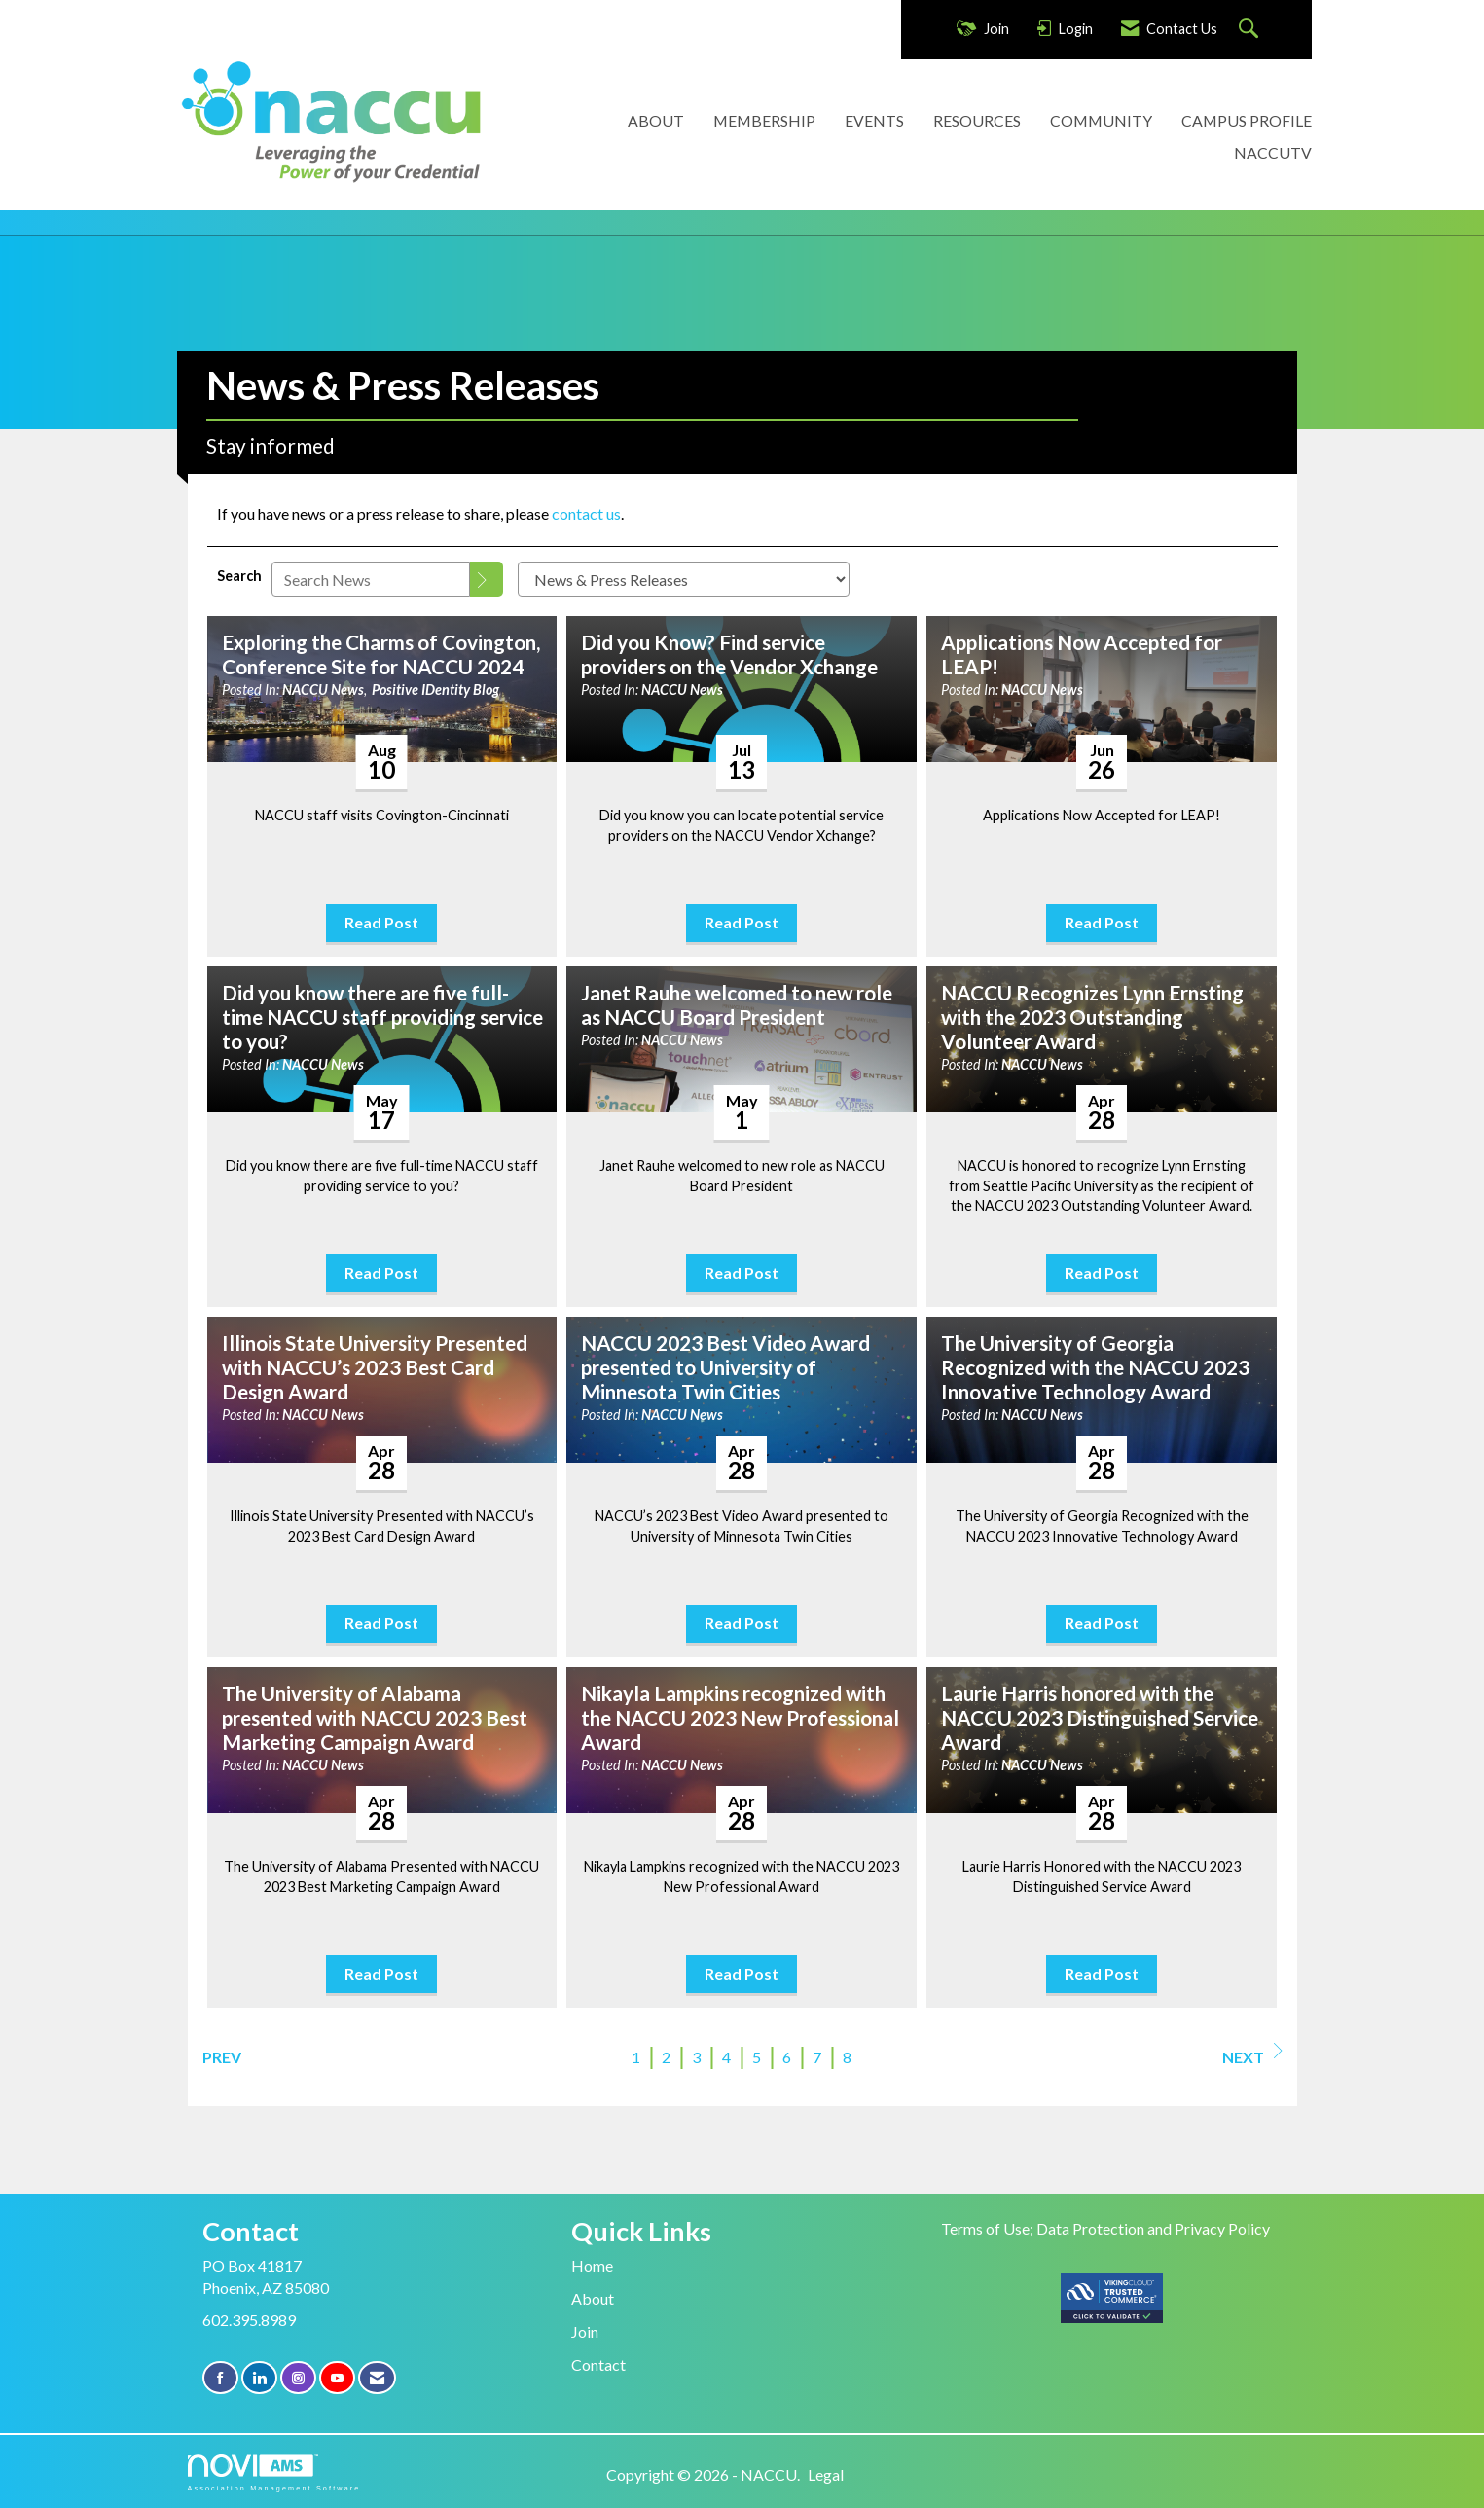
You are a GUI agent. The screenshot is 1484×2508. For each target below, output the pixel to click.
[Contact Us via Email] (377, 2378)
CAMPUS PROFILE (1246, 120)
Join (584, 2331)
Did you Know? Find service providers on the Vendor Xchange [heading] (729, 654)
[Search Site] (1251, 30)
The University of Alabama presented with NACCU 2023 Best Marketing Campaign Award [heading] (374, 1718)
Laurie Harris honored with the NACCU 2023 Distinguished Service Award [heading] (1099, 1718)
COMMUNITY (1101, 120)
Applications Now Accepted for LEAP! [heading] (1081, 654)
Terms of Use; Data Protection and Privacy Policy (1105, 2228)
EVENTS (874, 120)
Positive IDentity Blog (435, 689)
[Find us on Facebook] (220, 2378)
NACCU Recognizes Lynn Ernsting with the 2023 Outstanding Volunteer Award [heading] (1092, 1017)
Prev (221, 2057)
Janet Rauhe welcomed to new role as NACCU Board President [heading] (736, 1005)
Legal (826, 2474)
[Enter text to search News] (370, 579)
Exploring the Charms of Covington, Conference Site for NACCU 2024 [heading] (381, 654)
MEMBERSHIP (764, 120)
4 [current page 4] (726, 2057)
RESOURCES (977, 120)
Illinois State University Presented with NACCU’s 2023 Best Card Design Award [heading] (374, 1367)
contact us (586, 513)
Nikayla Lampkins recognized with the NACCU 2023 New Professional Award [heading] (740, 1718)
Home (592, 2265)
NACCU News (323, 689)
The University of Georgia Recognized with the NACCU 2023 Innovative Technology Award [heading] (1095, 1367)
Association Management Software (274, 2472)
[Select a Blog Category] (684, 579)
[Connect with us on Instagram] (298, 2378)
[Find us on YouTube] (337, 2378)
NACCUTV (1273, 152)
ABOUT (656, 120)
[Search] (486, 579)
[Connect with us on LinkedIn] (259, 2378)
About (592, 2298)
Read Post (381, 922)
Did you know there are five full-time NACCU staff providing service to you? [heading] (382, 1017)
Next (1252, 2054)
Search (239, 575)
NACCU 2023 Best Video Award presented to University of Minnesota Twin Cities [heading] (725, 1367)
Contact (598, 2364)
